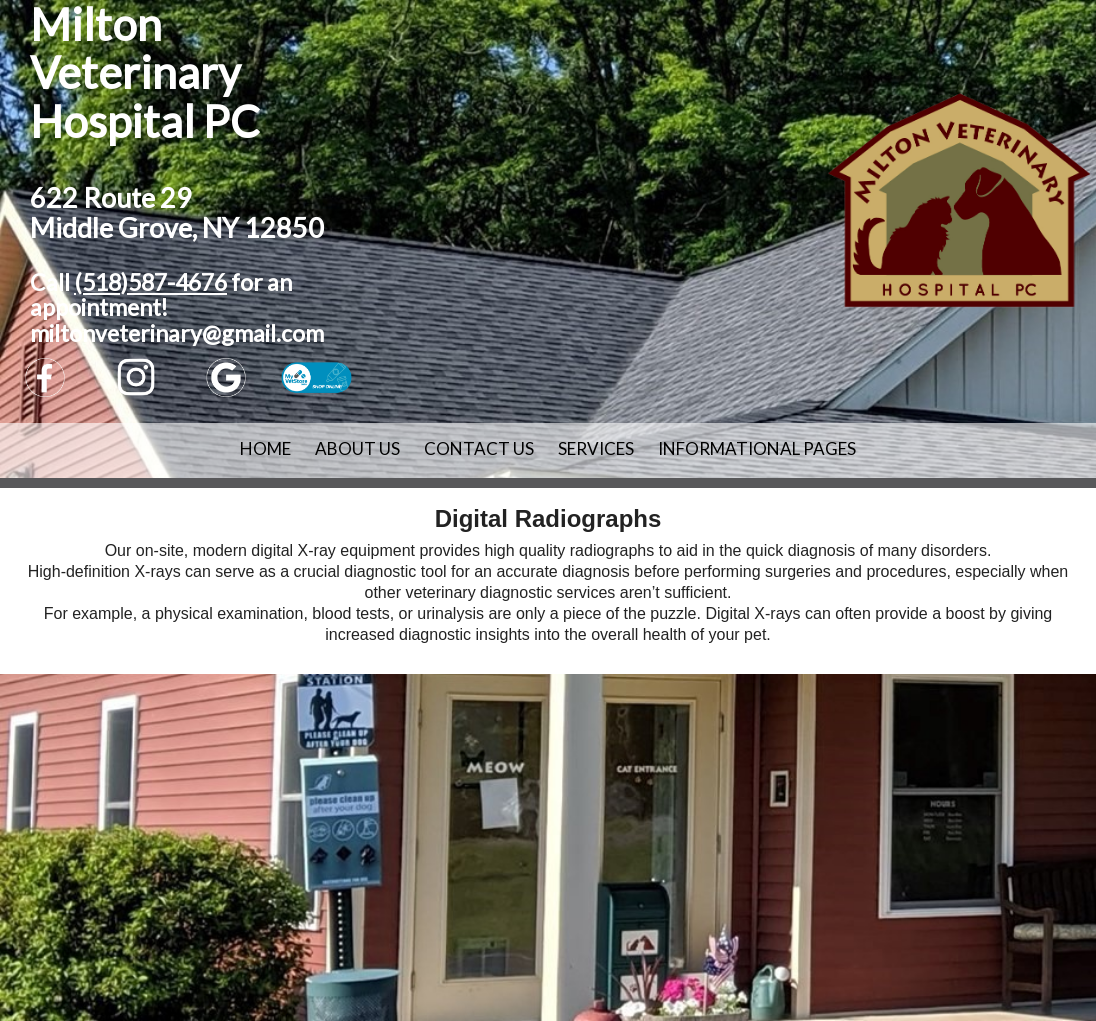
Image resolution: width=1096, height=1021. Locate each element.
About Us (357, 448)
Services (596, 448)
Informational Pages (757, 448)
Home (265, 448)
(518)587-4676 (150, 282)
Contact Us (479, 448)
